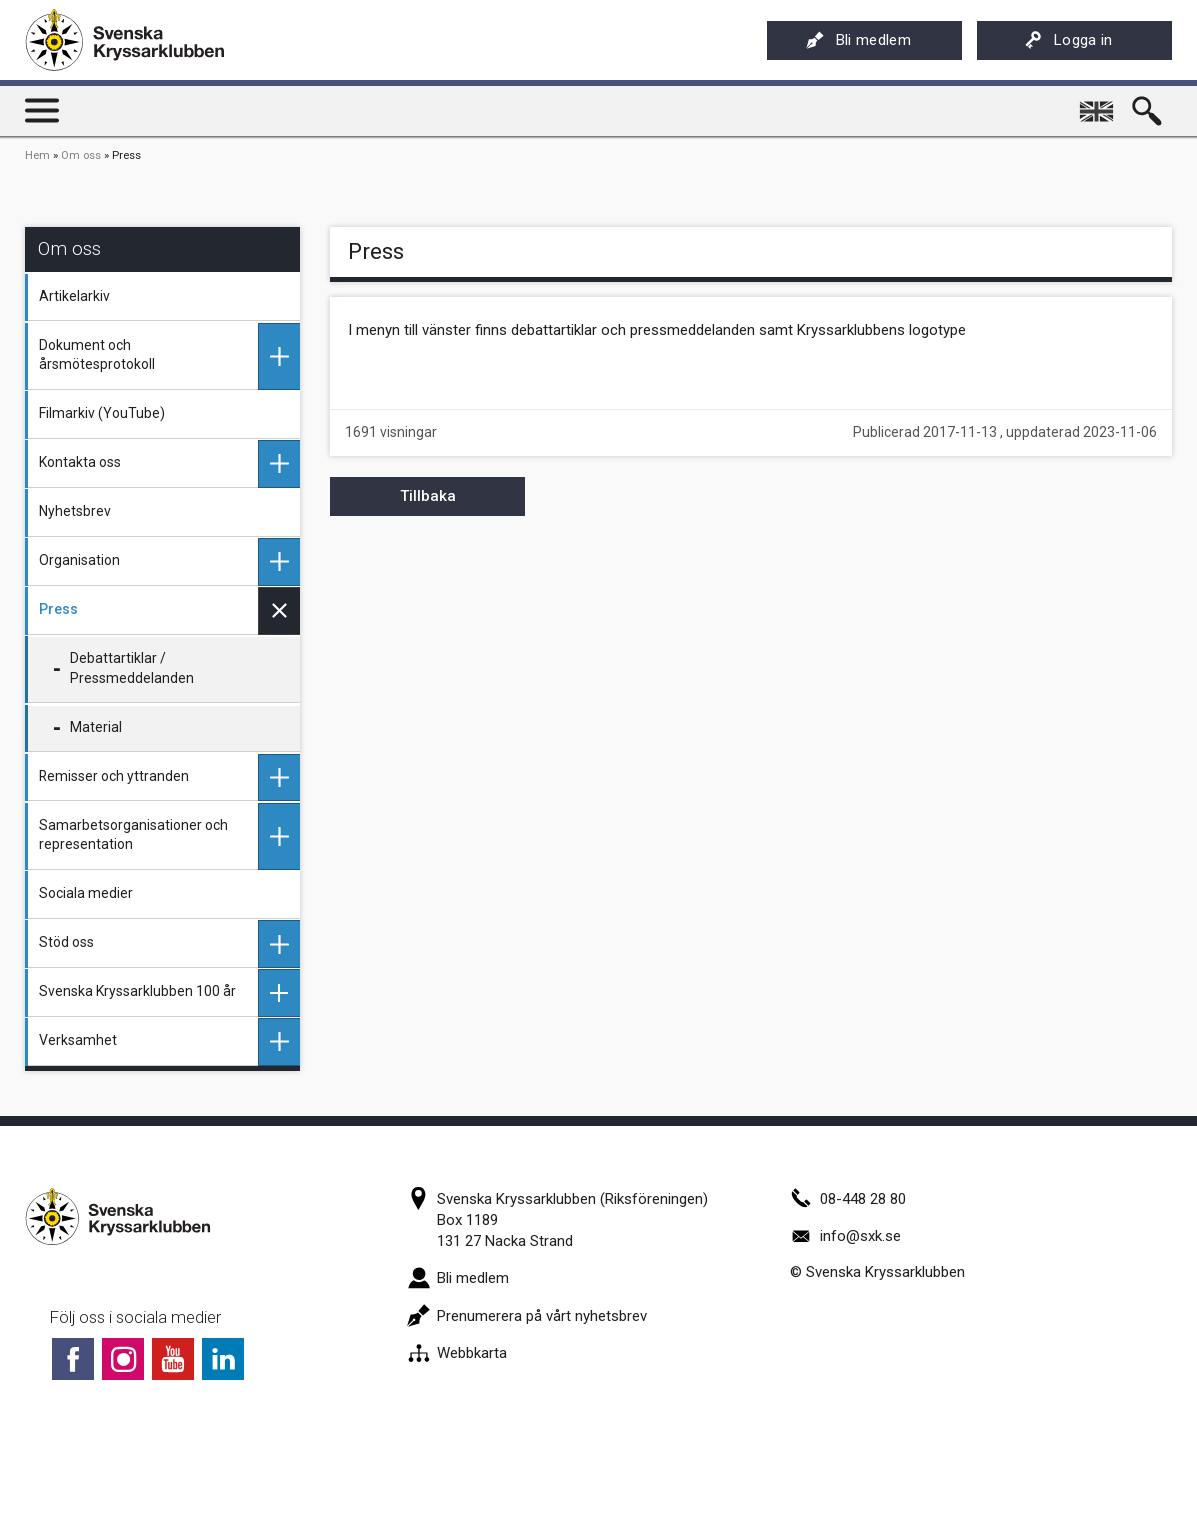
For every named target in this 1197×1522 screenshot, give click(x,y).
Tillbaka (428, 496)
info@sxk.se (845, 1236)
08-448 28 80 (848, 1199)
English (1099, 104)
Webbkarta (457, 1353)
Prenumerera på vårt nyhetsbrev (527, 1316)
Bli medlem (858, 40)
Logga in (1068, 40)
